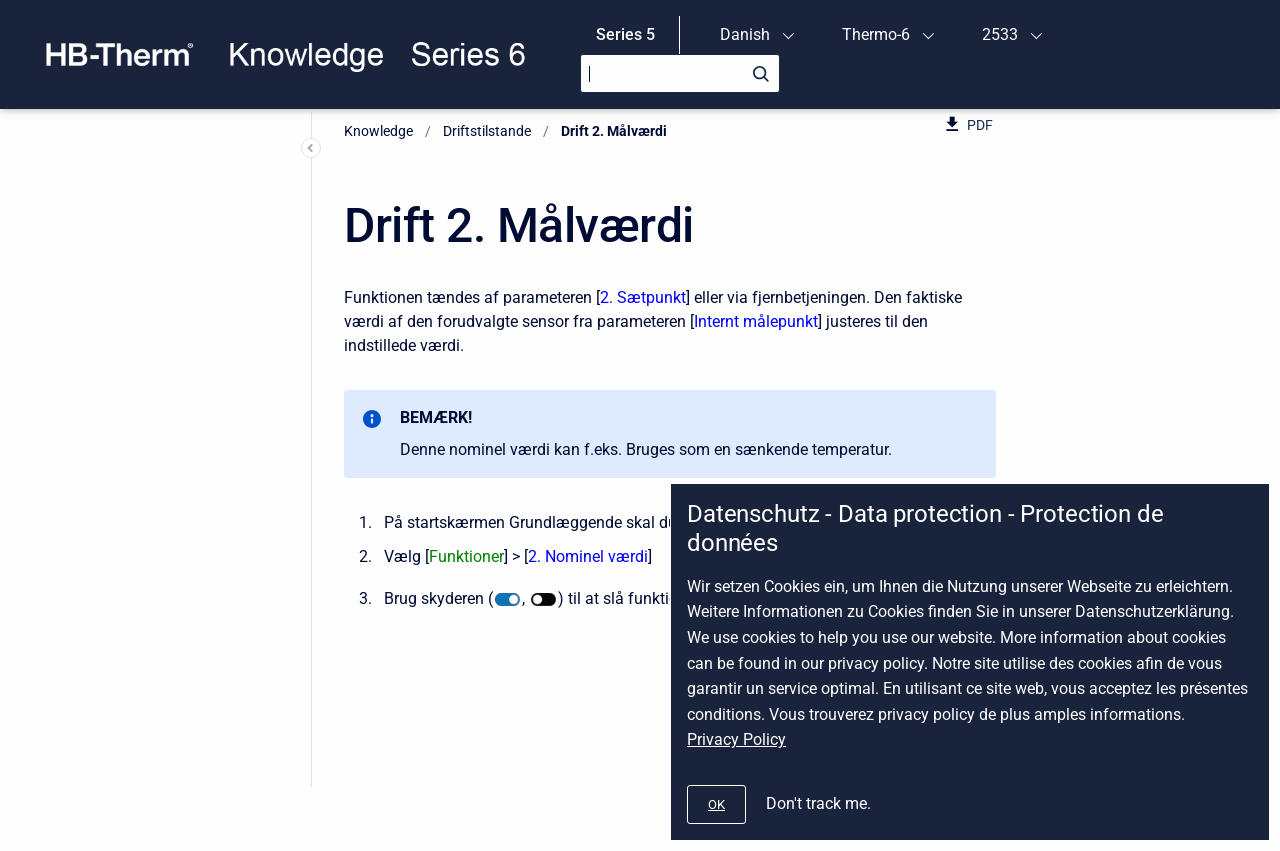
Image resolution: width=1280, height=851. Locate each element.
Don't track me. (818, 803)
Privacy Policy (736, 739)
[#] (716, 804)
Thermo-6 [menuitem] (876, 34)
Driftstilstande (487, 131)
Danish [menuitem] (745, 34)
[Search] (680, 73)
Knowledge (378, 131)
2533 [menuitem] (1000, 34)
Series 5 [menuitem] (625, 34)
